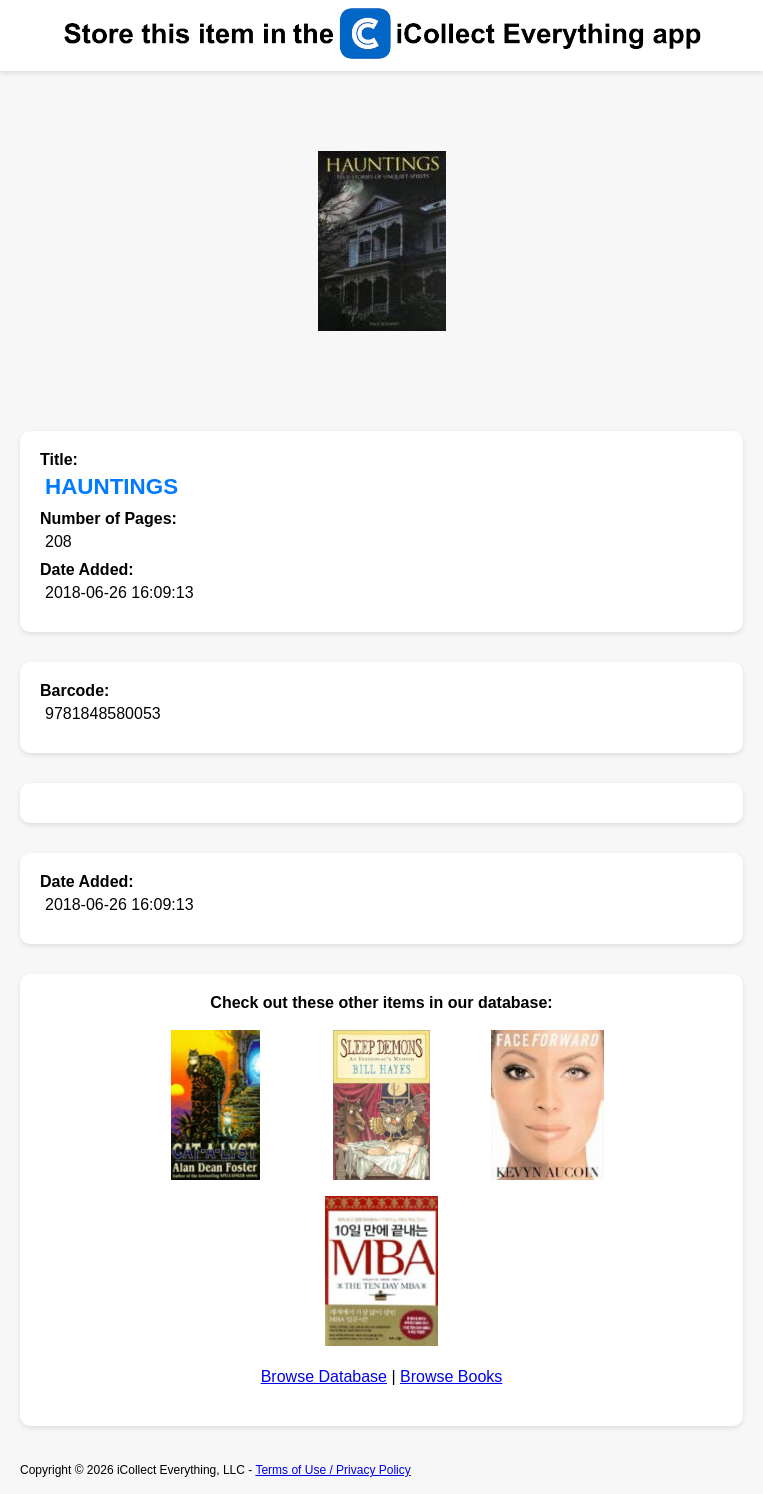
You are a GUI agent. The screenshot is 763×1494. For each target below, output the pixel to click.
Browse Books (451, 1376)
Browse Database (324, 1376)
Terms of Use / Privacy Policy (332, 1470)
